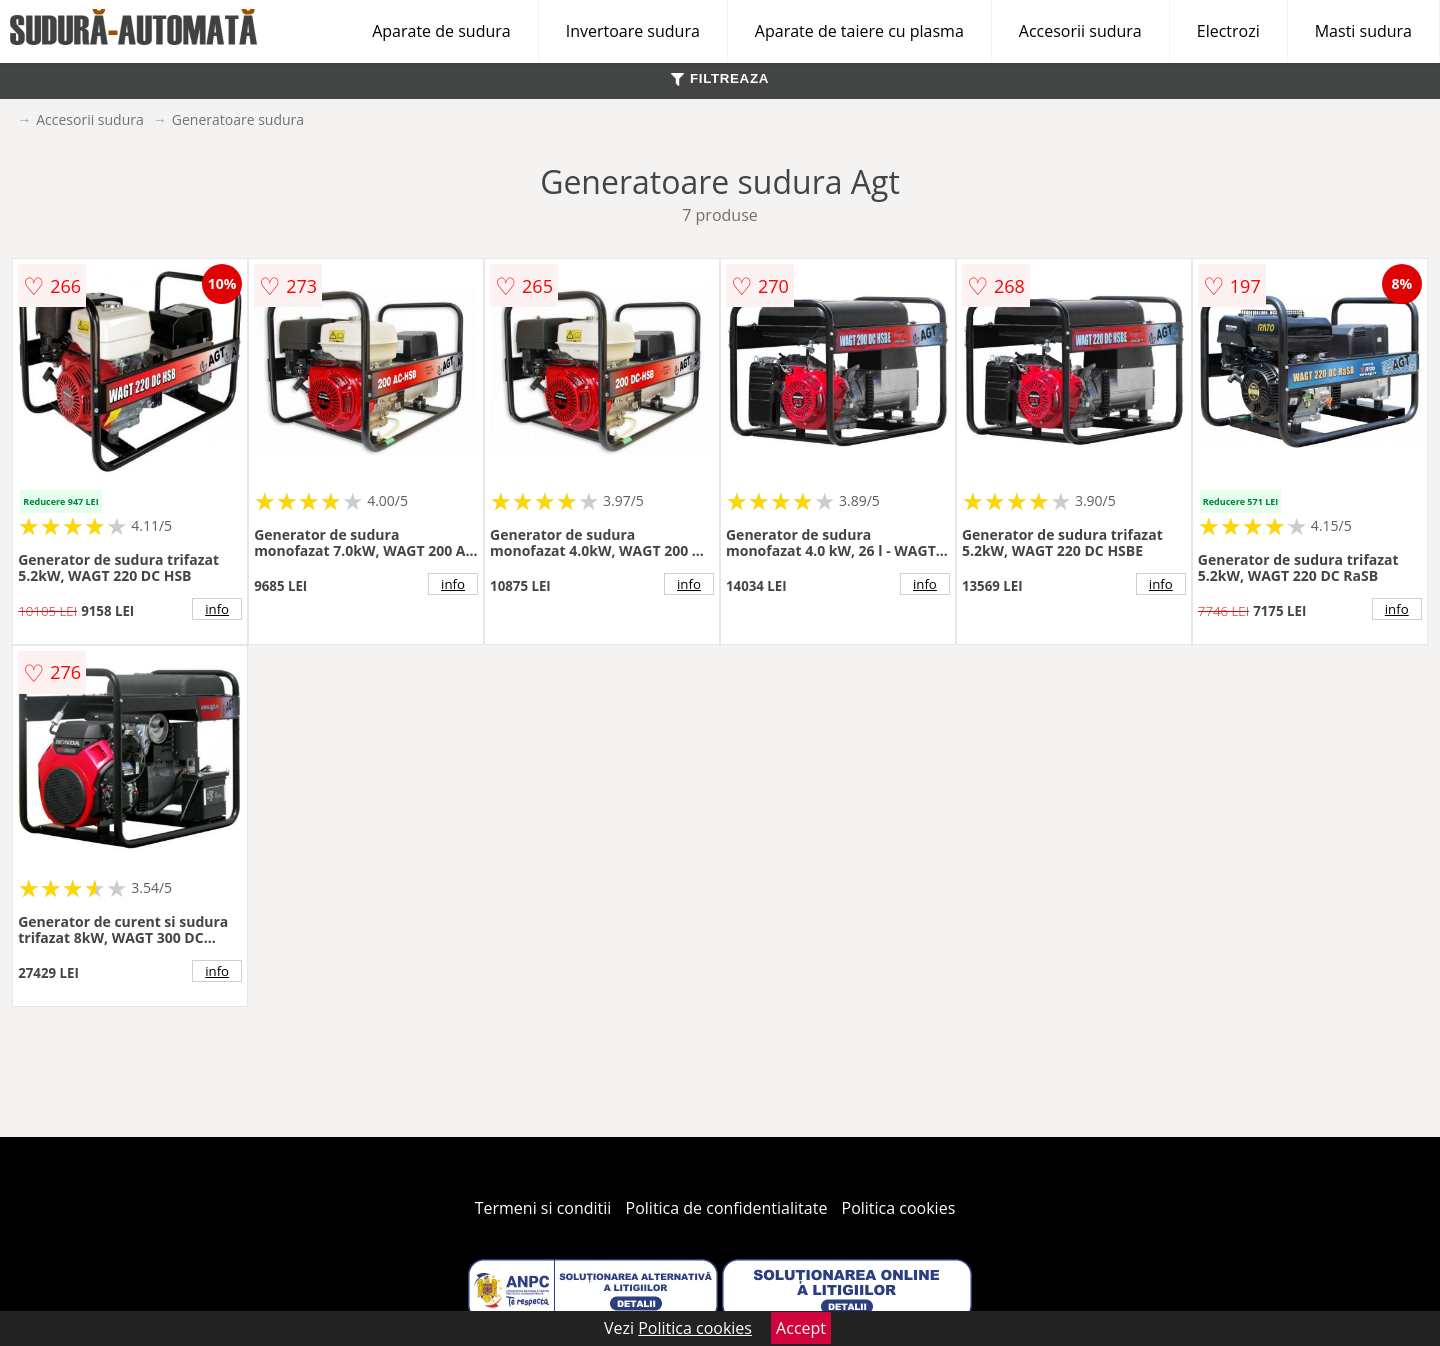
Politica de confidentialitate (727, 1208)
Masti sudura (1363, 31)
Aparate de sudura (441, 31)
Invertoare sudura (633, 31)
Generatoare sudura (238, 119)
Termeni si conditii (543, 1208)
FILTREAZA (720, 78)
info (217, 609)
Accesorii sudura (1080, 31)
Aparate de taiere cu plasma (859, 31)
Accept (801, 1328)
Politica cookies (899, 1208)
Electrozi (1228, 31)
